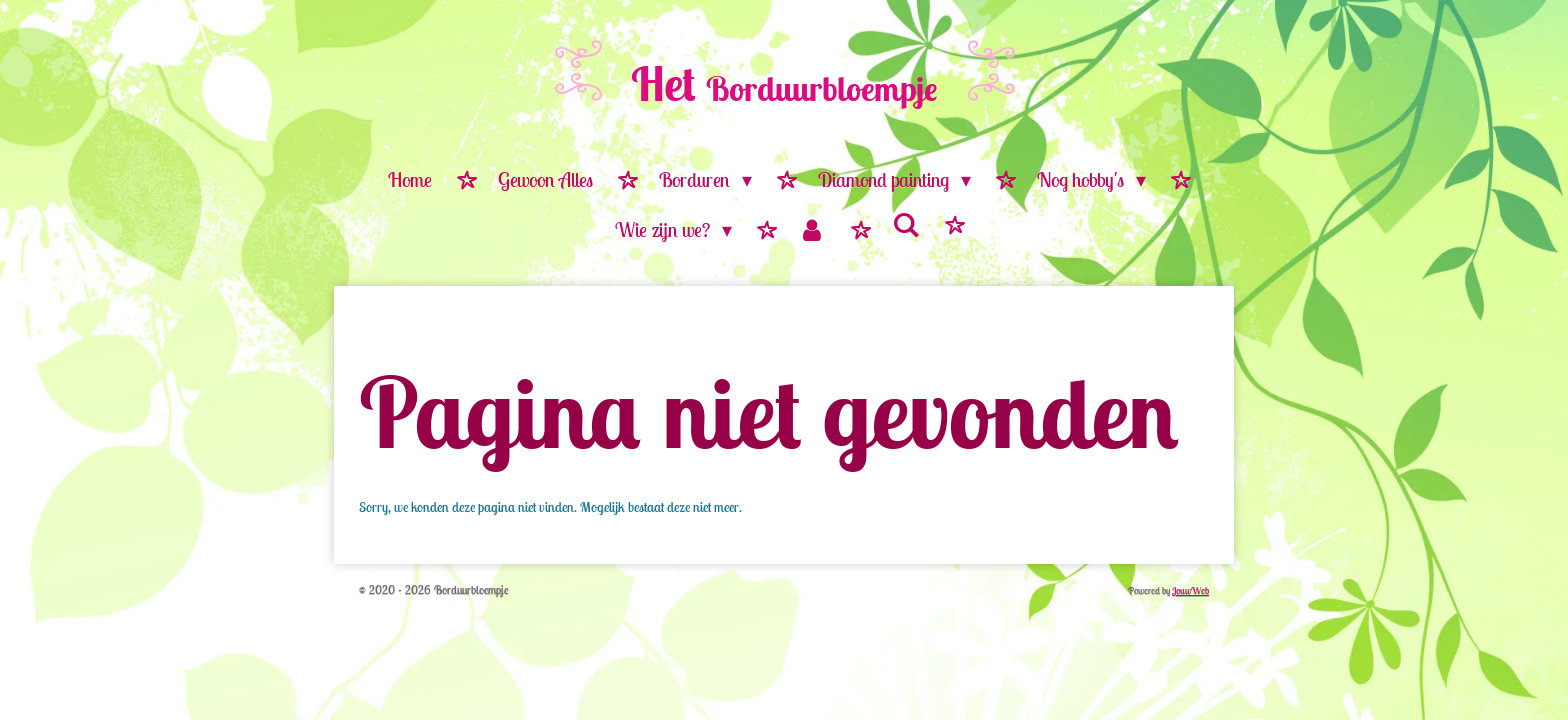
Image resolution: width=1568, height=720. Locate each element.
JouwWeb (1190, 590)
